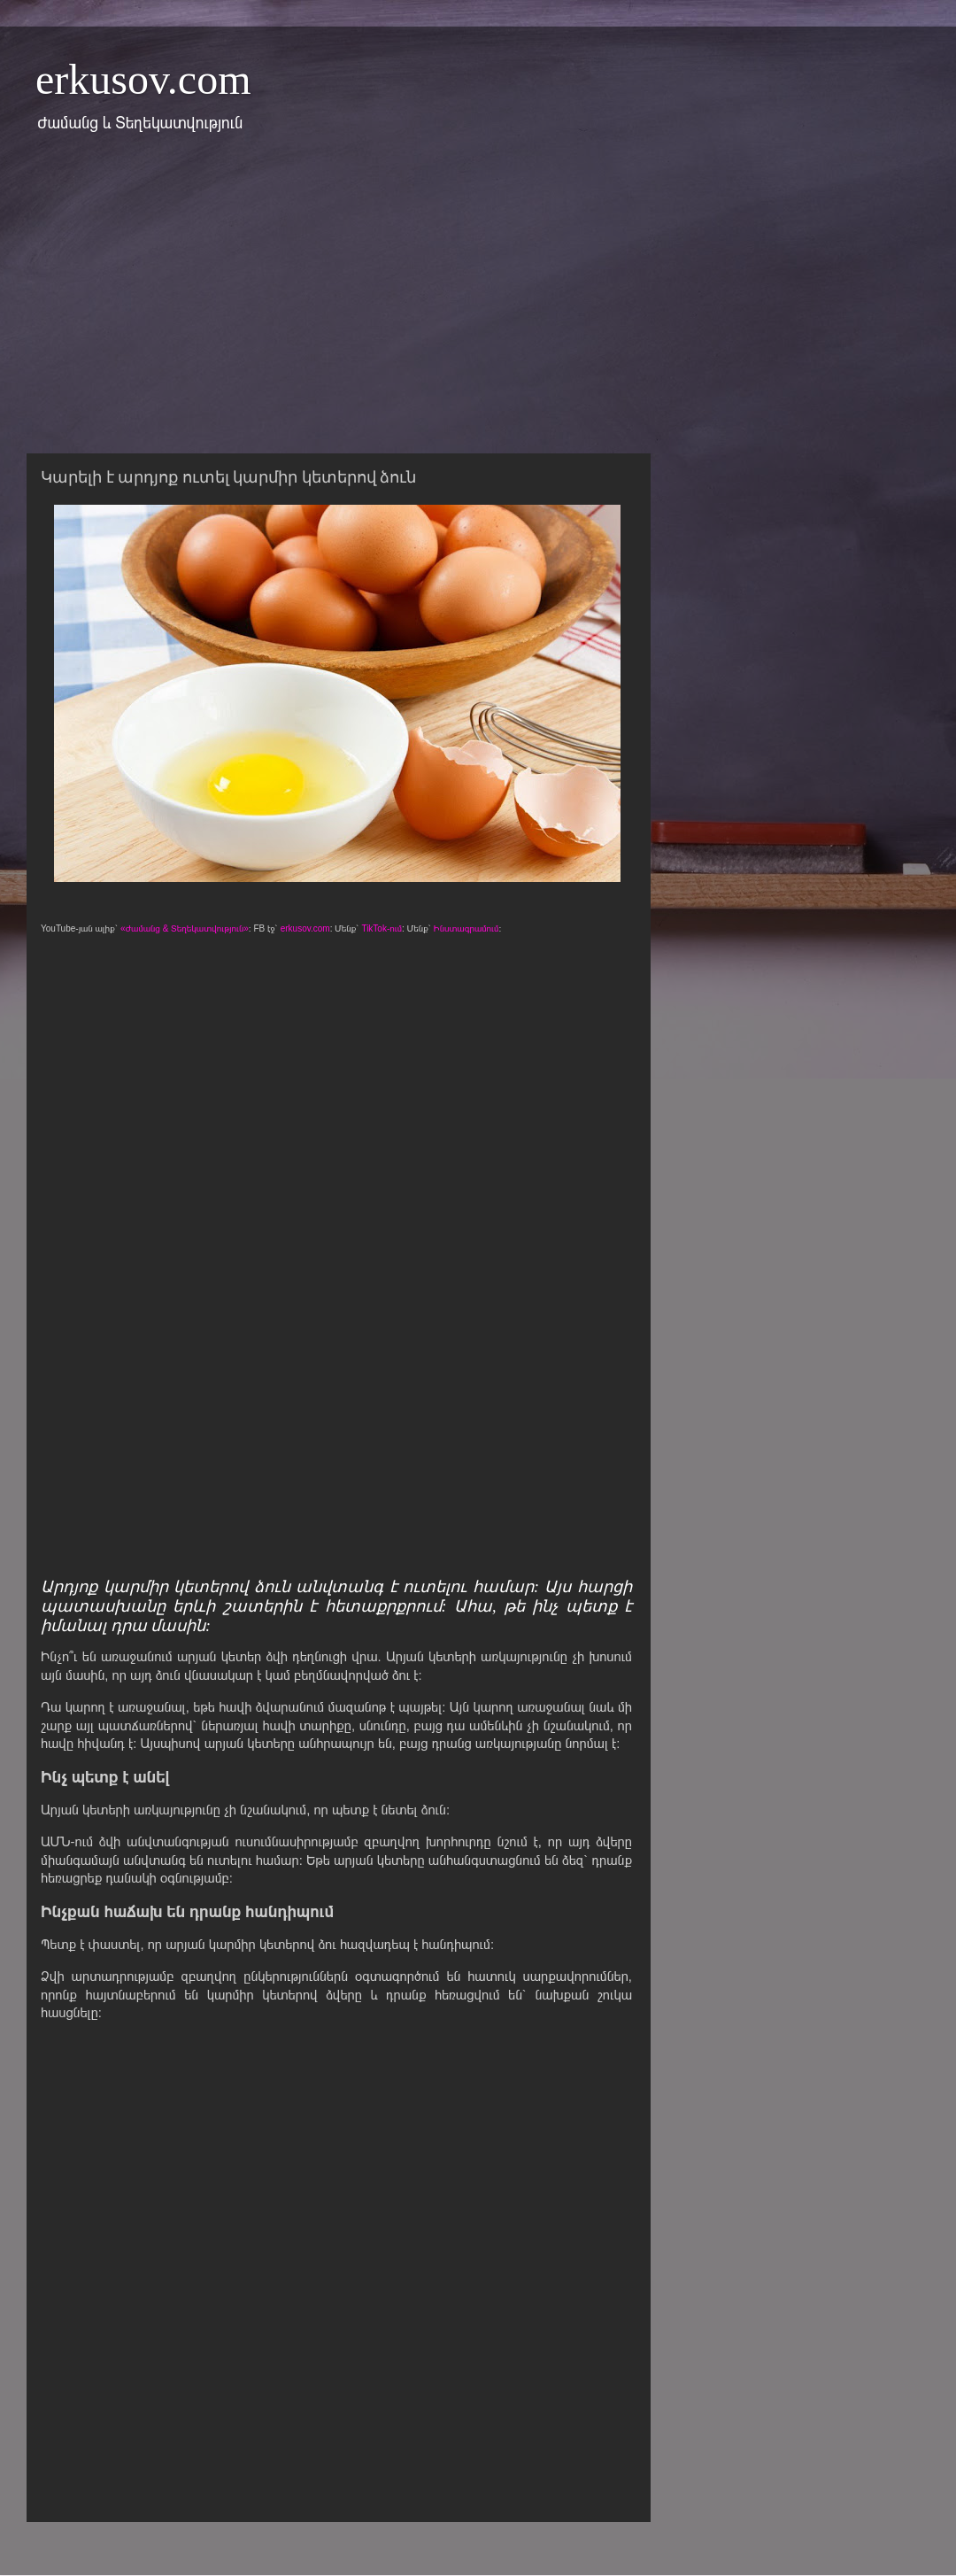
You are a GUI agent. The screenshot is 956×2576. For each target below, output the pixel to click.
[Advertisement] (456, 304)
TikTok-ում (381, 928)
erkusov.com (143, 79)
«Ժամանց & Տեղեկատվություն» (184, 928)
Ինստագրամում (466, 928)
